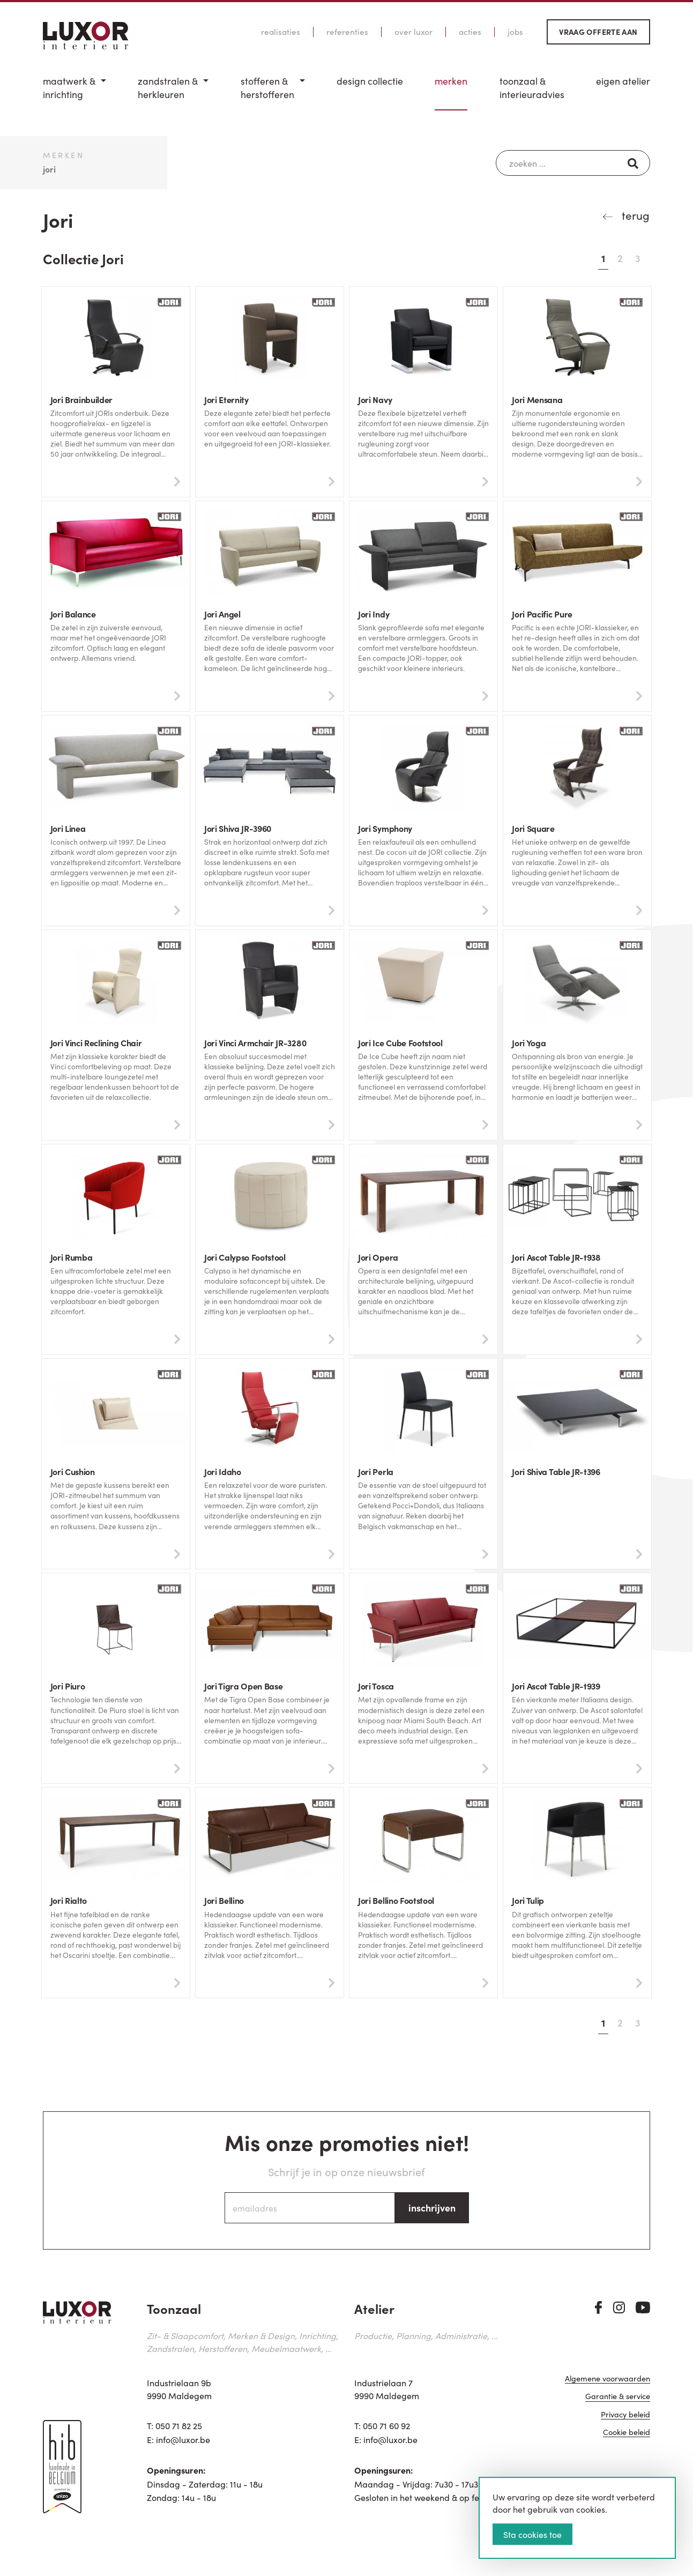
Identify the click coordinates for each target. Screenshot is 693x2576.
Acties (470, 31)
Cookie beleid (626, 2436)
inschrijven (432, 2210)
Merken (451, 81)
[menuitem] (74, 92)
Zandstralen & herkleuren (168, 88)
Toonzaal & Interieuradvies (532, 88)
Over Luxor (413, 31)
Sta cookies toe (532, 2534)
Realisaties (280, 31)
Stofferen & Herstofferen (267, 88)
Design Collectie (370, 81)
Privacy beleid (625, 2418)
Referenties (347, 31)
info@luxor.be (183, 2441)
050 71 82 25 (178, 2428)
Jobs (515, 31)
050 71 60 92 (386, 2428)
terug (634, 215)
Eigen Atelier (623, 81)
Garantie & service (617, 2400)
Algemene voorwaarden (607, 2382)
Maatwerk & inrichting (69, 88)
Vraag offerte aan (598, 31)
